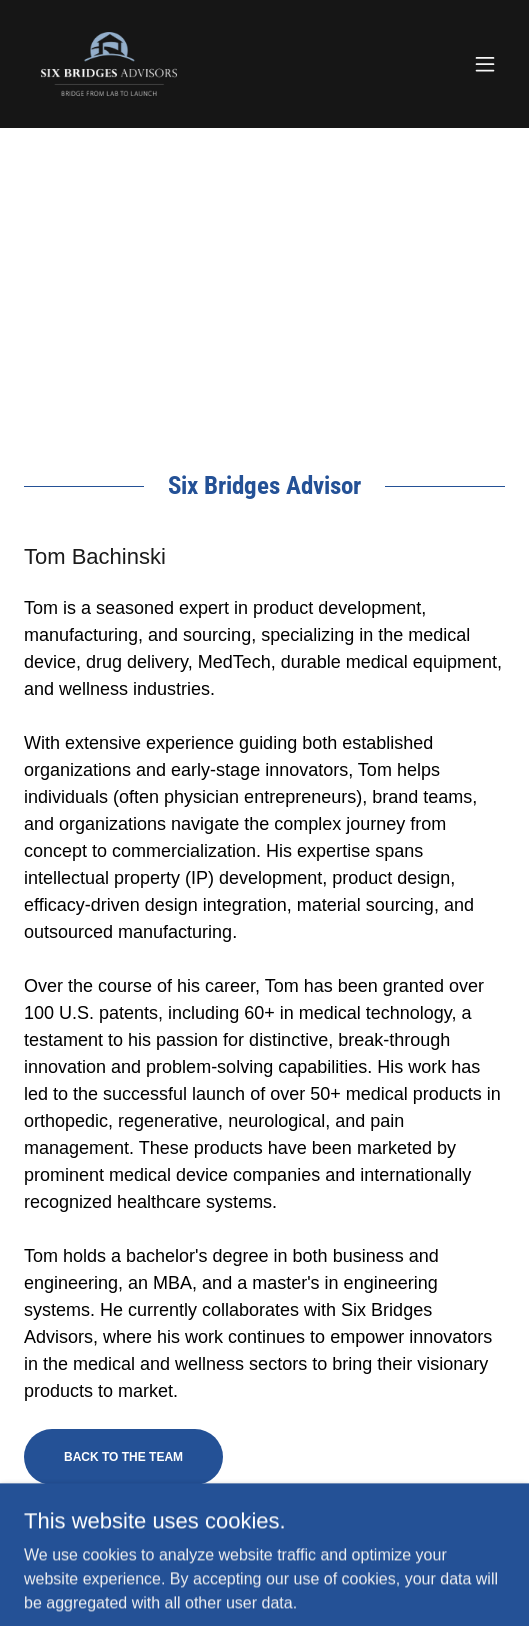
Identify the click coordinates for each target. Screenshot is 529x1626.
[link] (109, 64)
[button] (485, 64)
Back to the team (123, 1457)
